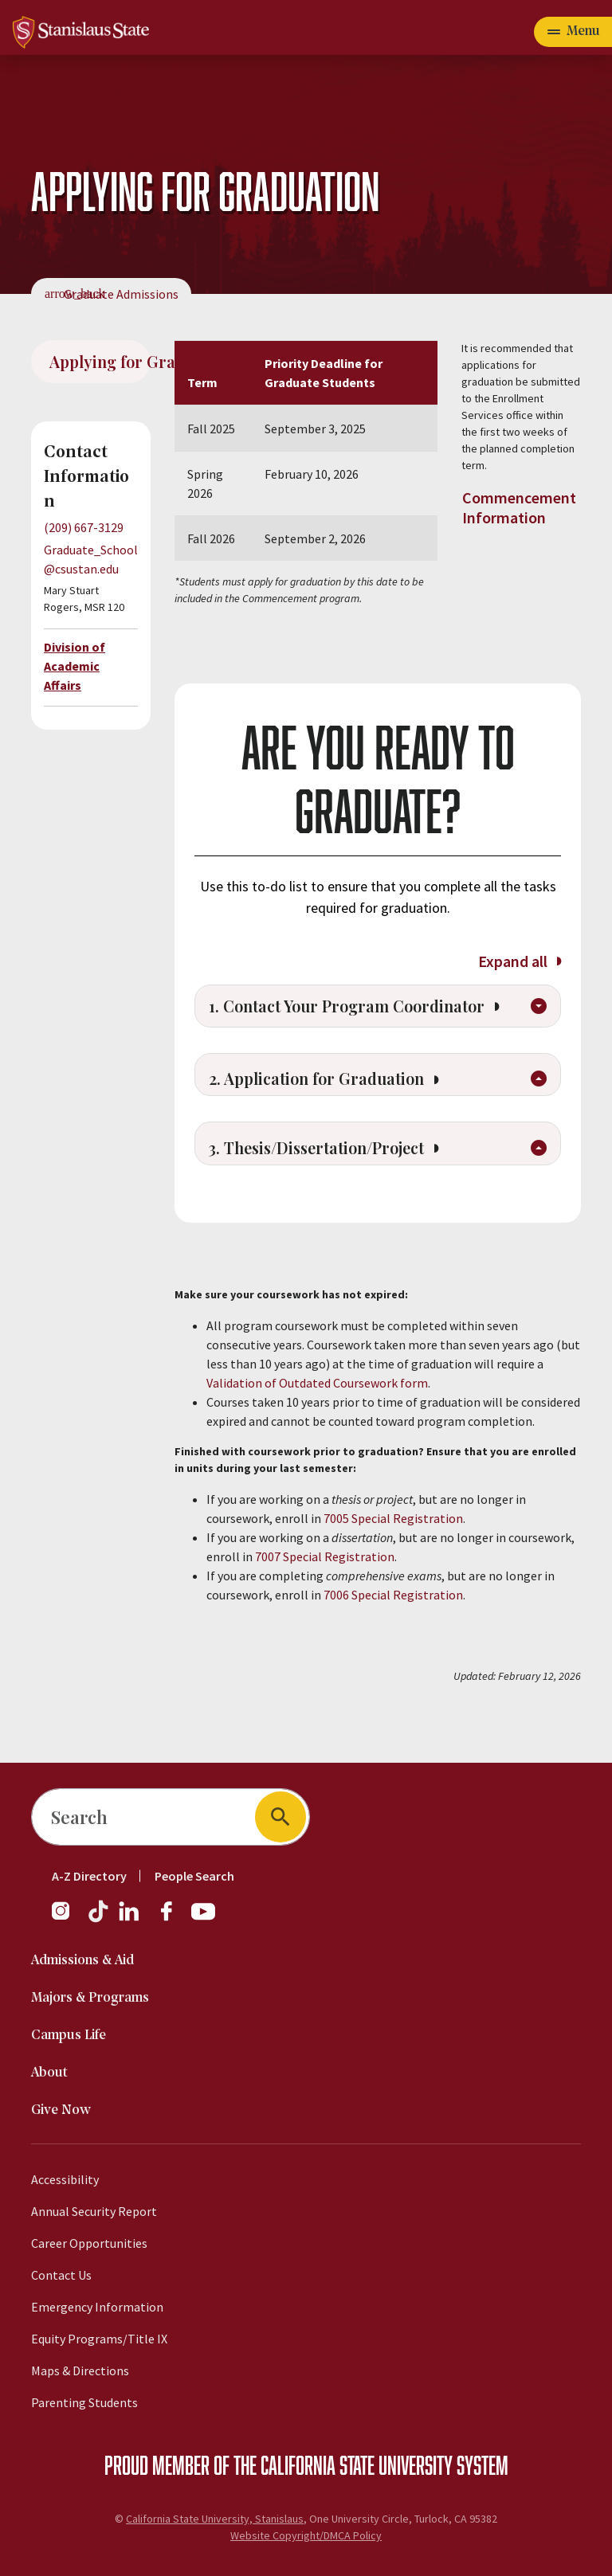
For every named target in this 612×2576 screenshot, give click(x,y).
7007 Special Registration (324, 1596)
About (49, 2073)
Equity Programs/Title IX (99, 2339)
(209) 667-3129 (84, 527)
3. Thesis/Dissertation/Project (337, 1188)
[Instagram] (67, 1919)
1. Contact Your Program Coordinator (360, 1020)
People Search (194, 1876)
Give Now (61, 2110)
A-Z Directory (89, 1876)
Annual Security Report (94, 2211)
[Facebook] (172, 1919)
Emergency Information (97, 2307)
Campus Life (68, 2035)
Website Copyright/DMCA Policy (306, 2535)
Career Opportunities (89, 2243)
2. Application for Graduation (335, 1114)
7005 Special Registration (393, 1558)
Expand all (519, 961)
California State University (357, 2464)
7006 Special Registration (393, 1634)
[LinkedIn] (130, 1919)
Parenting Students (84, 2402)
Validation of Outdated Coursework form (317, 1423)
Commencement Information (519, 507)
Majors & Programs (90, 1998)
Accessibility (65, 2179)
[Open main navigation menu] (573, 32)
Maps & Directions (80, 2370)
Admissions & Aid (82, 1960)
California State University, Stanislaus (215, 2518)
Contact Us (61, 2275)
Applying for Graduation (100, 361)
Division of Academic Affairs (74, 666)
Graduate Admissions (121, 294)
